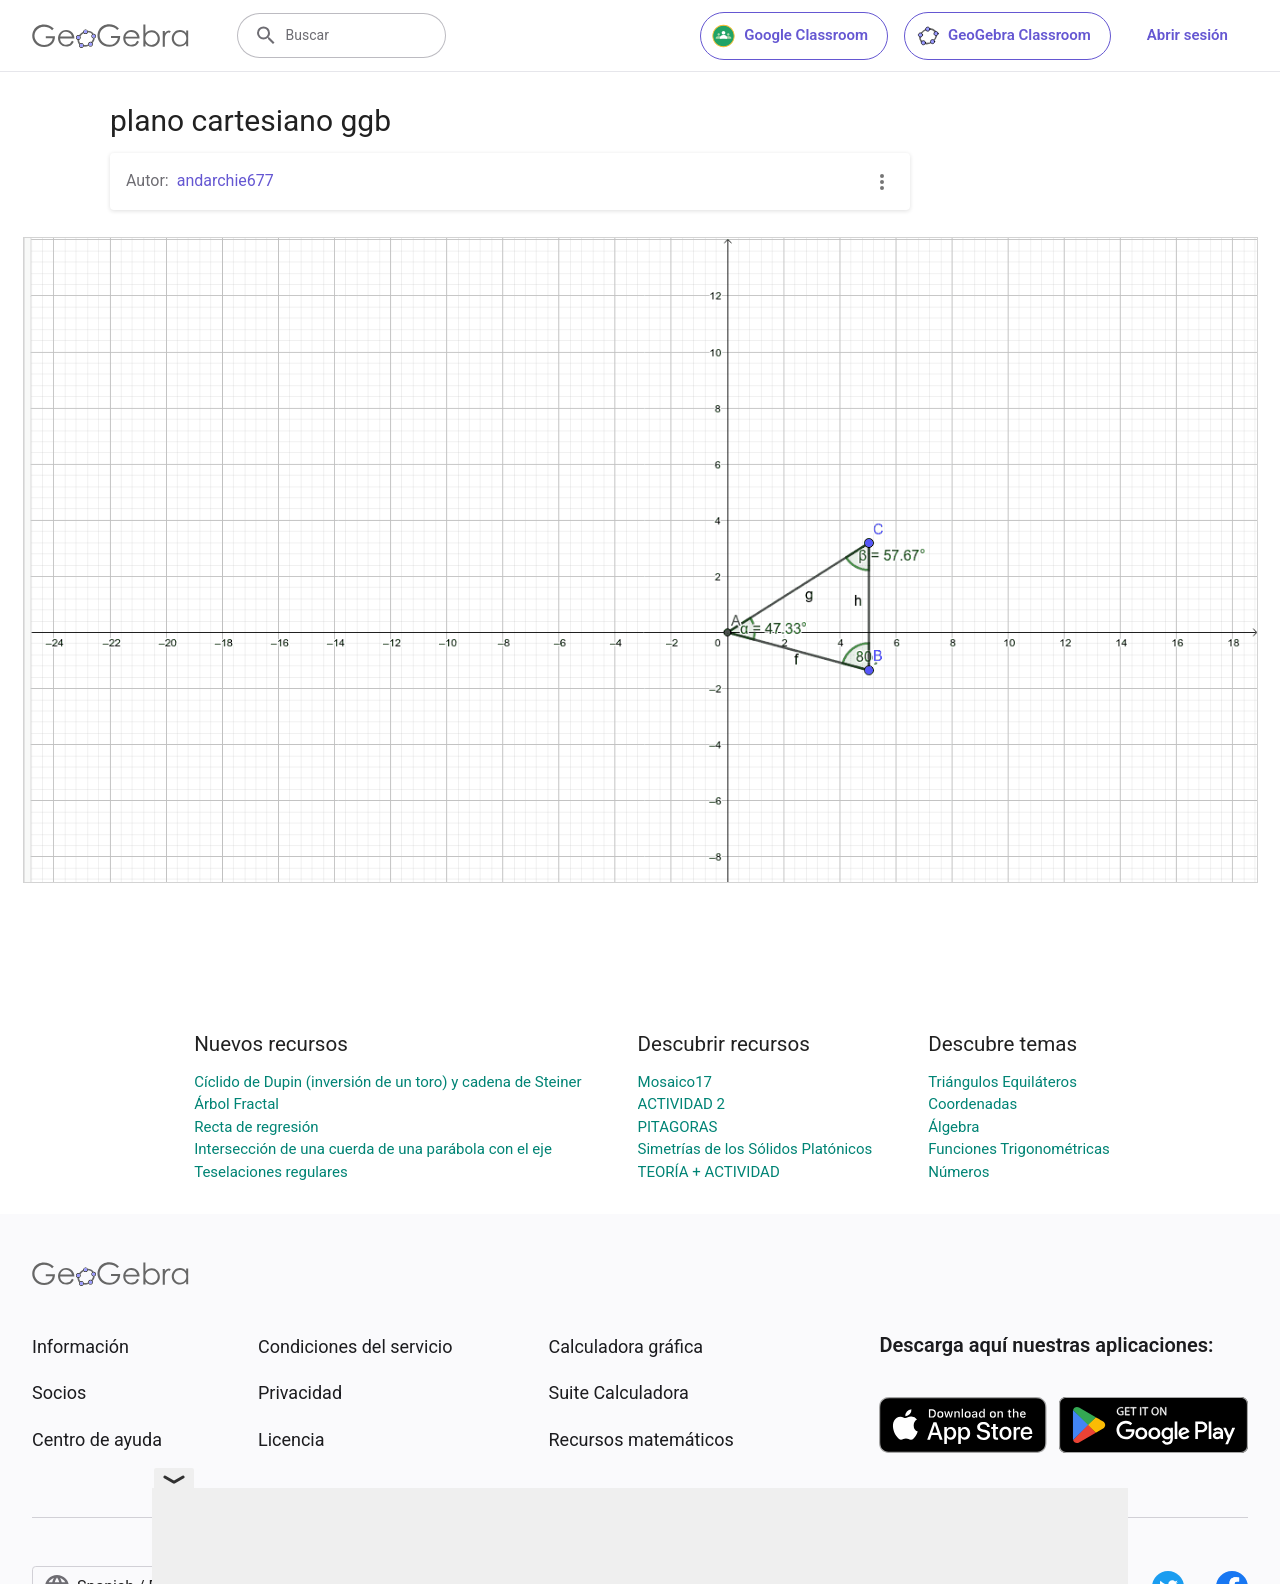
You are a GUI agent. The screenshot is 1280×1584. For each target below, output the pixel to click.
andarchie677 (225, 180)
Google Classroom (790, 36)
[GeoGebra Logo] (110, 36)
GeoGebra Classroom (1003, 36)
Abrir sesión (1187, 35)
